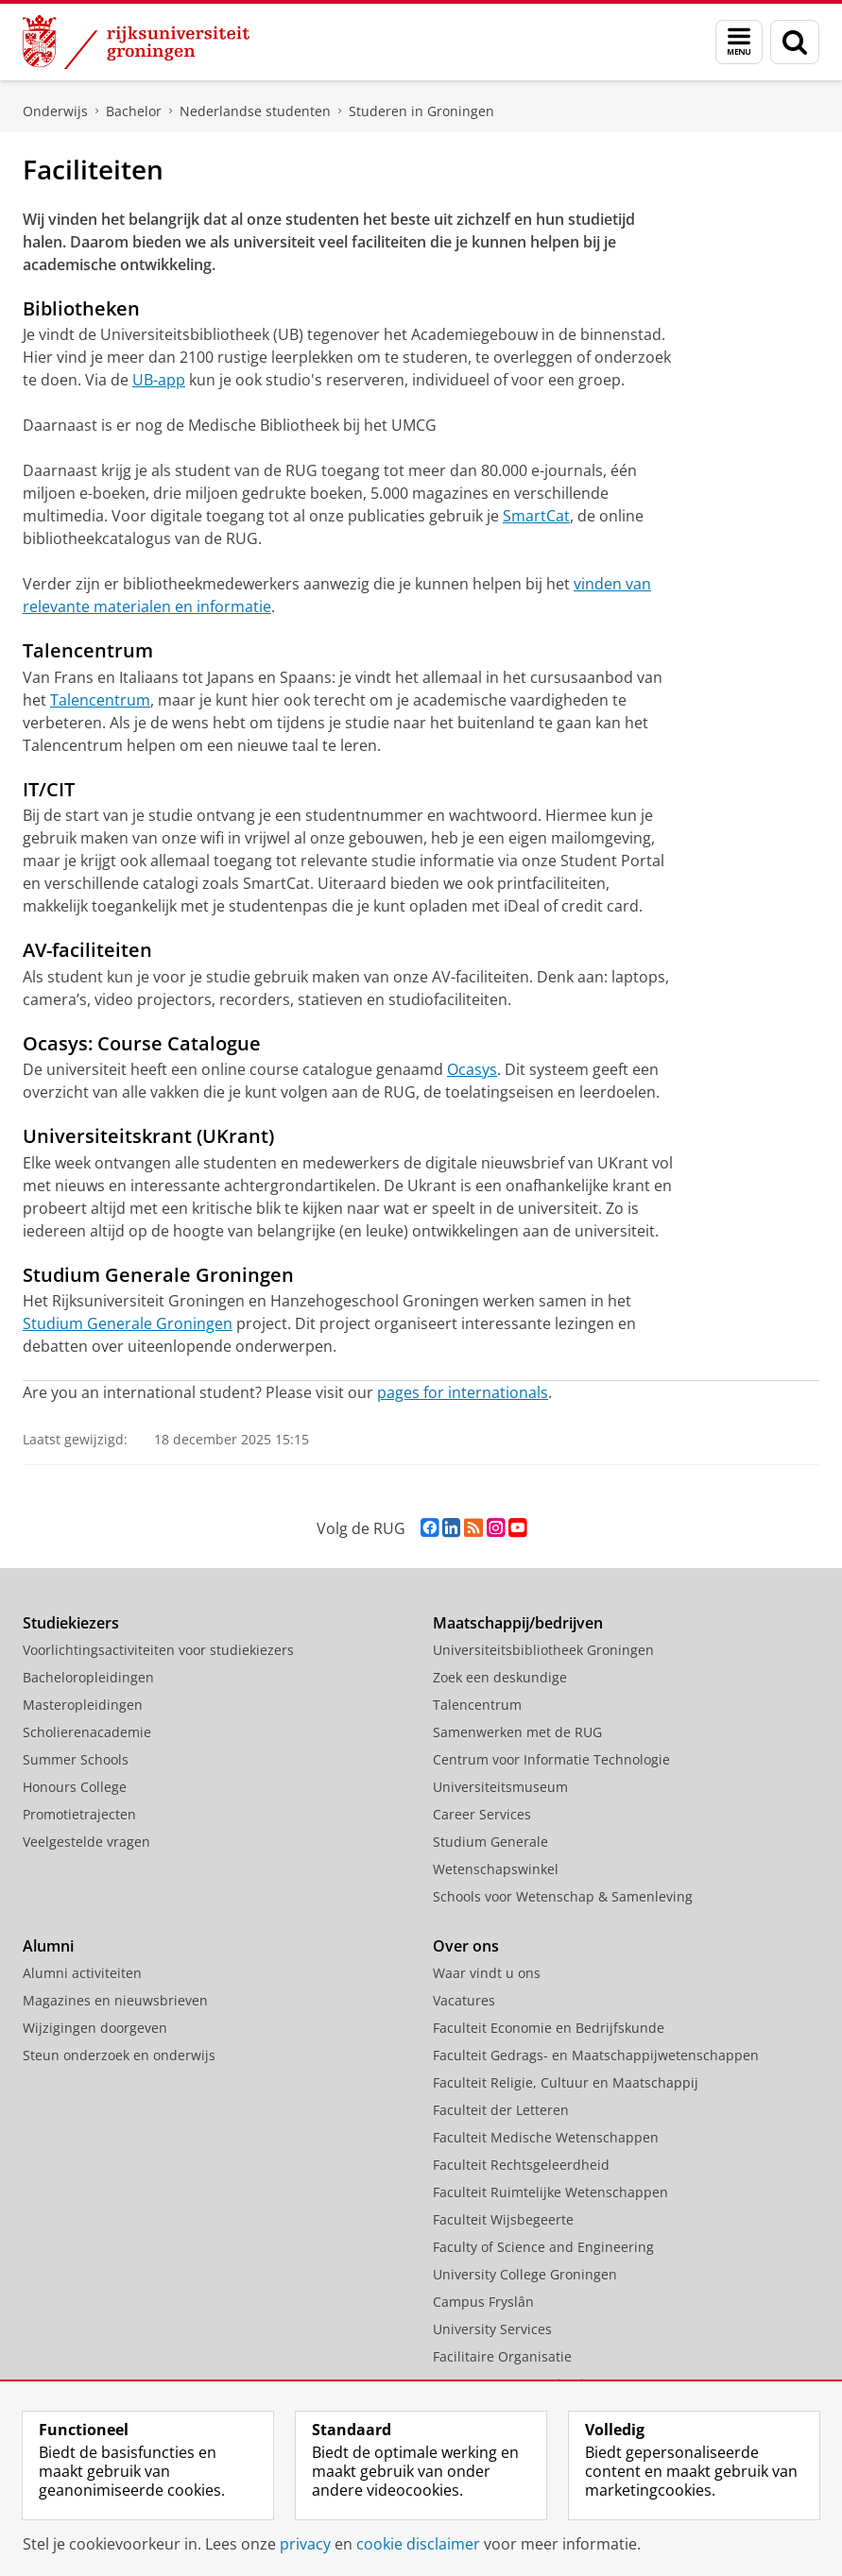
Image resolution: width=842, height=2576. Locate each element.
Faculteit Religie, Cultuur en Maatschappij (565, 2082)
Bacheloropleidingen (88, 1677)
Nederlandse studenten (255, 111)
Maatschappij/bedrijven (518, 1622)
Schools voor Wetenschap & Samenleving (563, 1896)
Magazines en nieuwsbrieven (115, 2000)
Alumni (48, 1945)
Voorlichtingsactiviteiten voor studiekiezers (158, 1650)
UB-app (158, 379)
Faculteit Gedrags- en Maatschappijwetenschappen (596, 2055)
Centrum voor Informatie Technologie (551, 1759)
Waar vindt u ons (487, 1973)
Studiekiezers (71, 1622)
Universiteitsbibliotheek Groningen (543, 1650)
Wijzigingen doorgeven (95, 2028)
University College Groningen (525, 2274)
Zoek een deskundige (500, 1677)
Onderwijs (55, 111)
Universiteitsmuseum (500, 1787)
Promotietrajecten (79, 1814)
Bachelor (134, 111)
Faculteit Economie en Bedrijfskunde (548, 2028)
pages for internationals (462, 1392)
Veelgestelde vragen (86, 1842)
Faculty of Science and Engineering (543, 2247)
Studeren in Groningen (421, 111)
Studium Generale (490, 1842)
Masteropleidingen (83, 1705)
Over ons (466, 1945)
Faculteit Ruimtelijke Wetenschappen (550, 2192)
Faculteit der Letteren (501, 2110)
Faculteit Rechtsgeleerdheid (521, 2165)
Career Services (482, 1814)
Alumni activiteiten (82, 1973)
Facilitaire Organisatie (502, 2356)
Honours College (75, 1787)
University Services (492, 2329)
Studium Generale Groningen (127, 1323)
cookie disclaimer (418, 2543)
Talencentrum (100, 700)
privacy (305, 2543)
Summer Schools (76, 1759)
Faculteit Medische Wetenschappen (546, 2137)
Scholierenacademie (87, 1732)
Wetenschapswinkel (495, 1869)
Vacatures (464, 2000)
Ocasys (472, 1069)
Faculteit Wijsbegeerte (503, 2219)
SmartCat (536, 515)
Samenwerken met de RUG (517, 1732)
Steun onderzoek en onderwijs (119, 2055)
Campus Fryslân (483, 2302)
